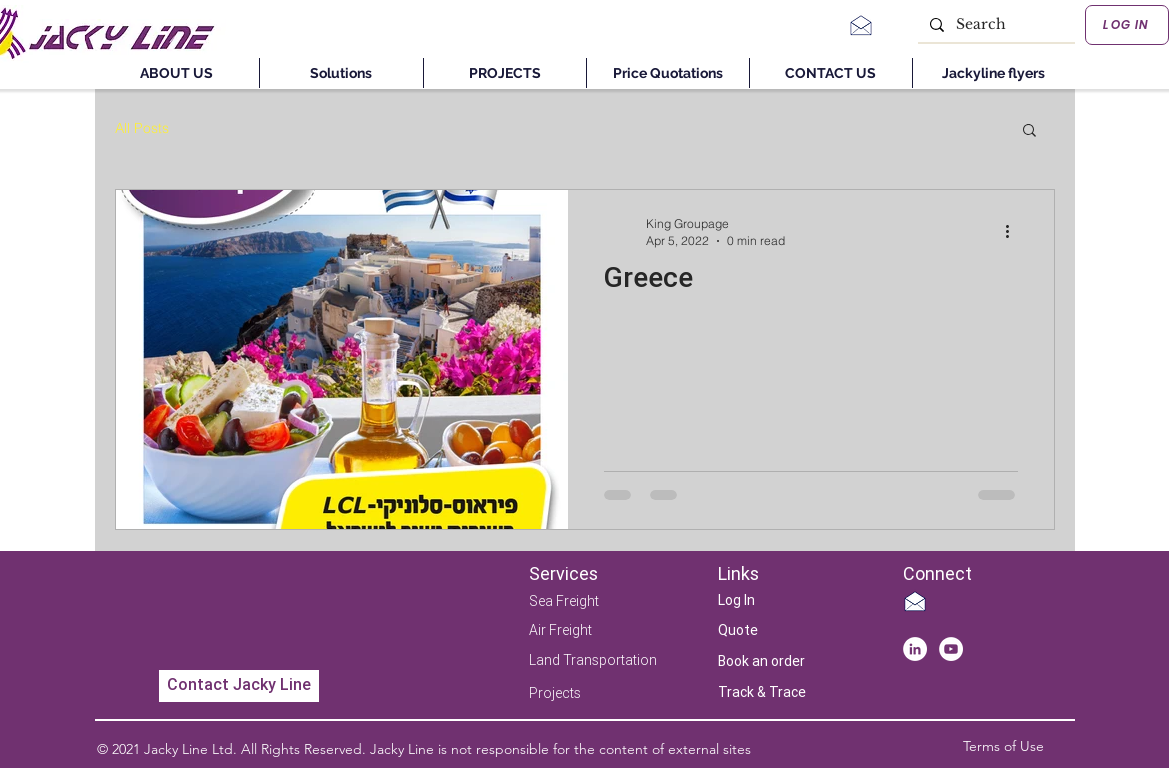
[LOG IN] (1127, 25)
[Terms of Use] (1003, 747)
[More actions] (1015, 231)
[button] (1029, 131)
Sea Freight (564, 601)
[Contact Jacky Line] (239, 686)
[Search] (994, 25)
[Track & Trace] (762, 693)
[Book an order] (761, 662)
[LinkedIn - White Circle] (915, 649)
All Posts (142, 128)
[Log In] (751, 601)
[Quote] (751, 631)
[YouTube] (951, 649)
